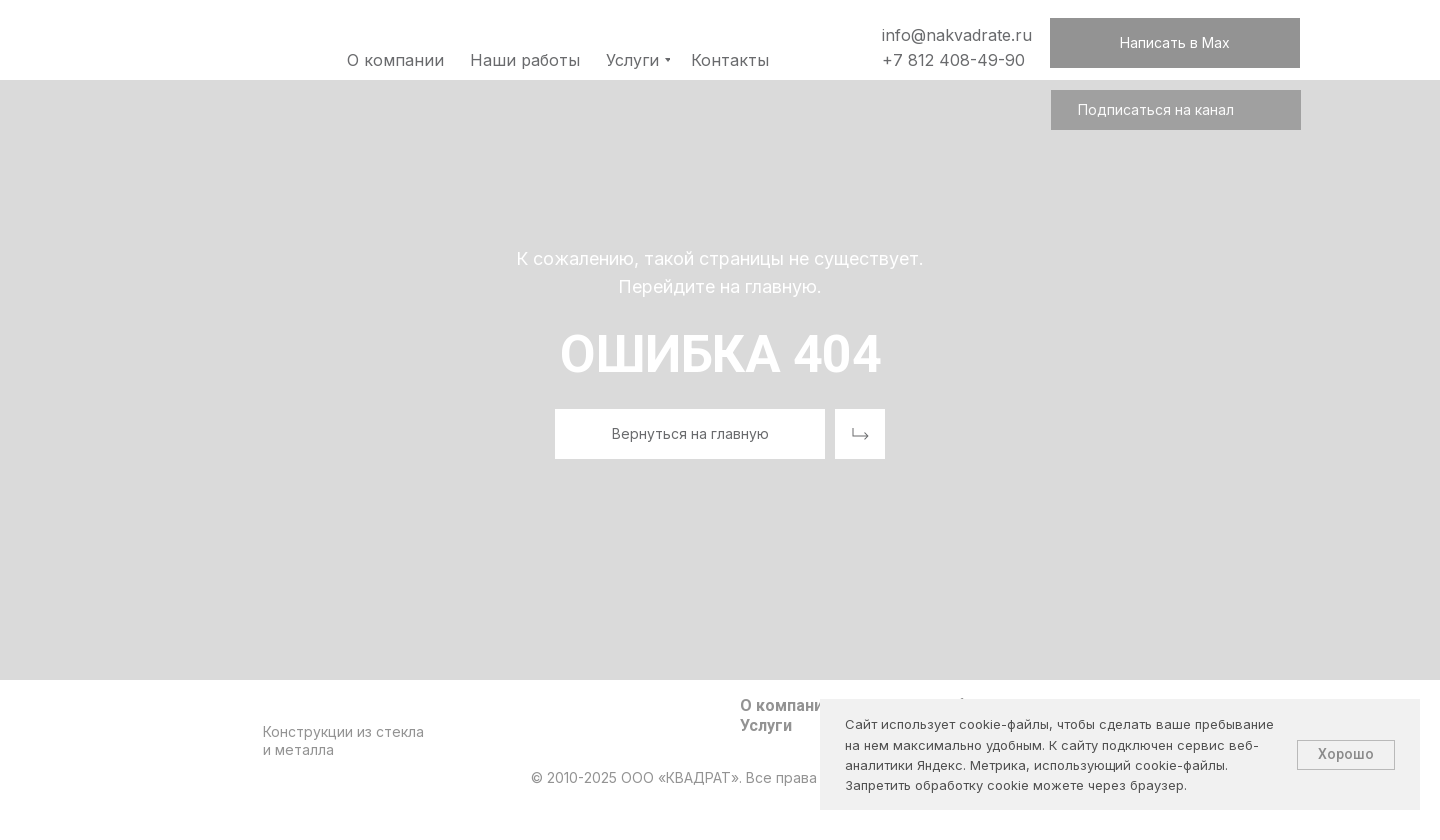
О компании (786, 705)
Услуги (766, 725)
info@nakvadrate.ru (957, 35)
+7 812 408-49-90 (953, 60)
